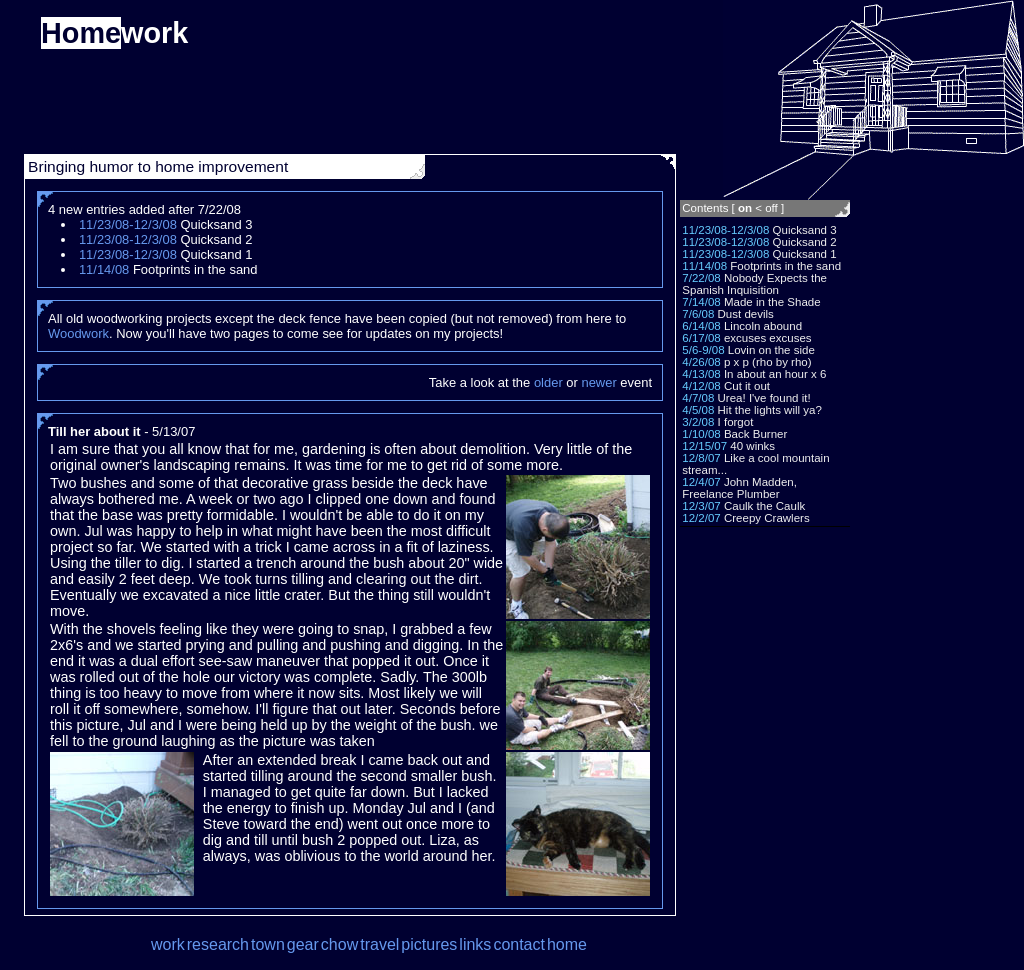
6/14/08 (701, 326)
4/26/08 (701, 362)
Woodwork (78, 333)
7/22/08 (701, 278)
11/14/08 (704, 266)
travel (379, 944)
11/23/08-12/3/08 (725, 230)
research (218, 944)
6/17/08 (701, 338)
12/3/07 (701, 506)
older (548, 382)
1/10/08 (701, 434)
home (567, 944)
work (168, 944)
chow (339, 944)
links (475, 944)
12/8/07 (701, 458)
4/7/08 (698, 398)
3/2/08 (698, 422)
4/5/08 (698, 410)
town (268, 944)
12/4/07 (701, 482)
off (771, 208)
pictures (429, 944)
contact (519, 944)
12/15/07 (704, 446)
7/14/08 (701, 302)
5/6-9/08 (703, 350)
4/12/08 (701, 386)
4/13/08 (701, 374)
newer (598, 382)
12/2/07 (701, 518)
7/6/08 (698, 314)
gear (303, 944)
